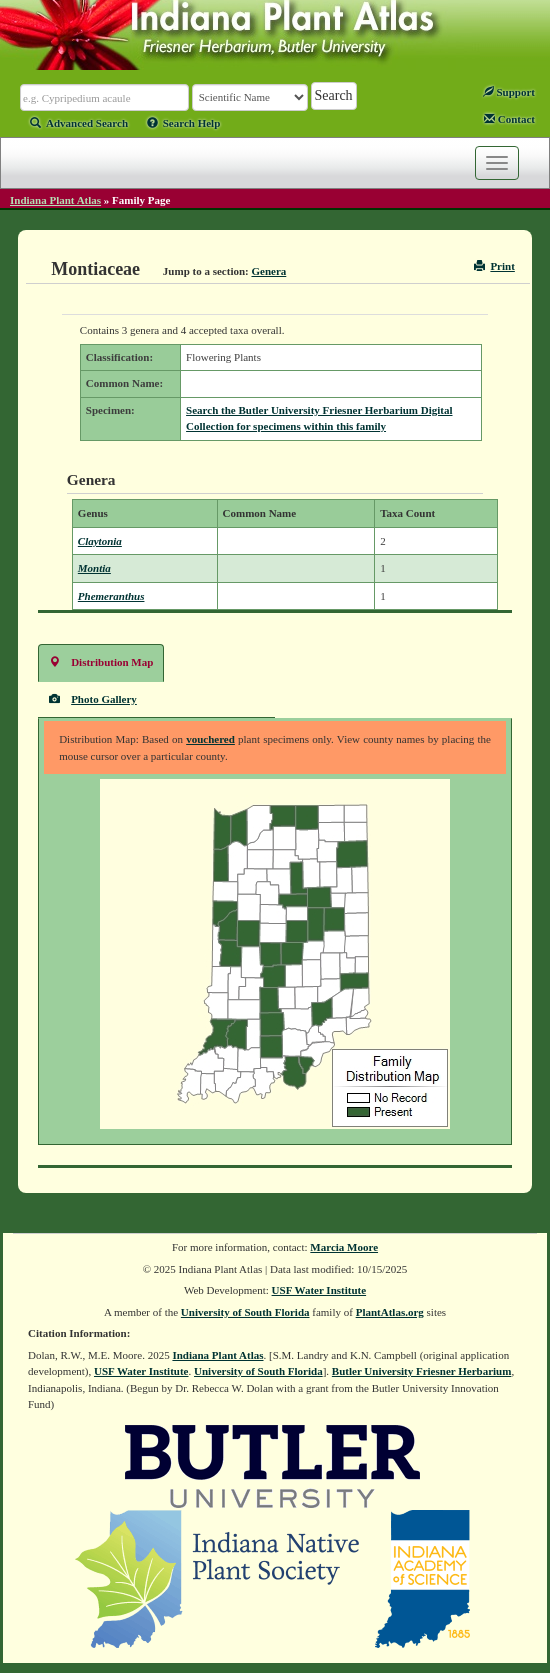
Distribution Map (101, 661)
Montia (94, 568)
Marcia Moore (344, 1247)
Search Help (184, 123)
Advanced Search (79, 123)
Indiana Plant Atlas (55, 200)
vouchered (210, 739)
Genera (268, 271)
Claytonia (100, 541)
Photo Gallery (93, 698)
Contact (509, 119)
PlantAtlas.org (390, 1312)
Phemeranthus (111, 596)
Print (494, 266)
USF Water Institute (319, 1290)
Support (509, 92)
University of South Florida (245, 1312)
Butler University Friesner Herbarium (422, 1371)
